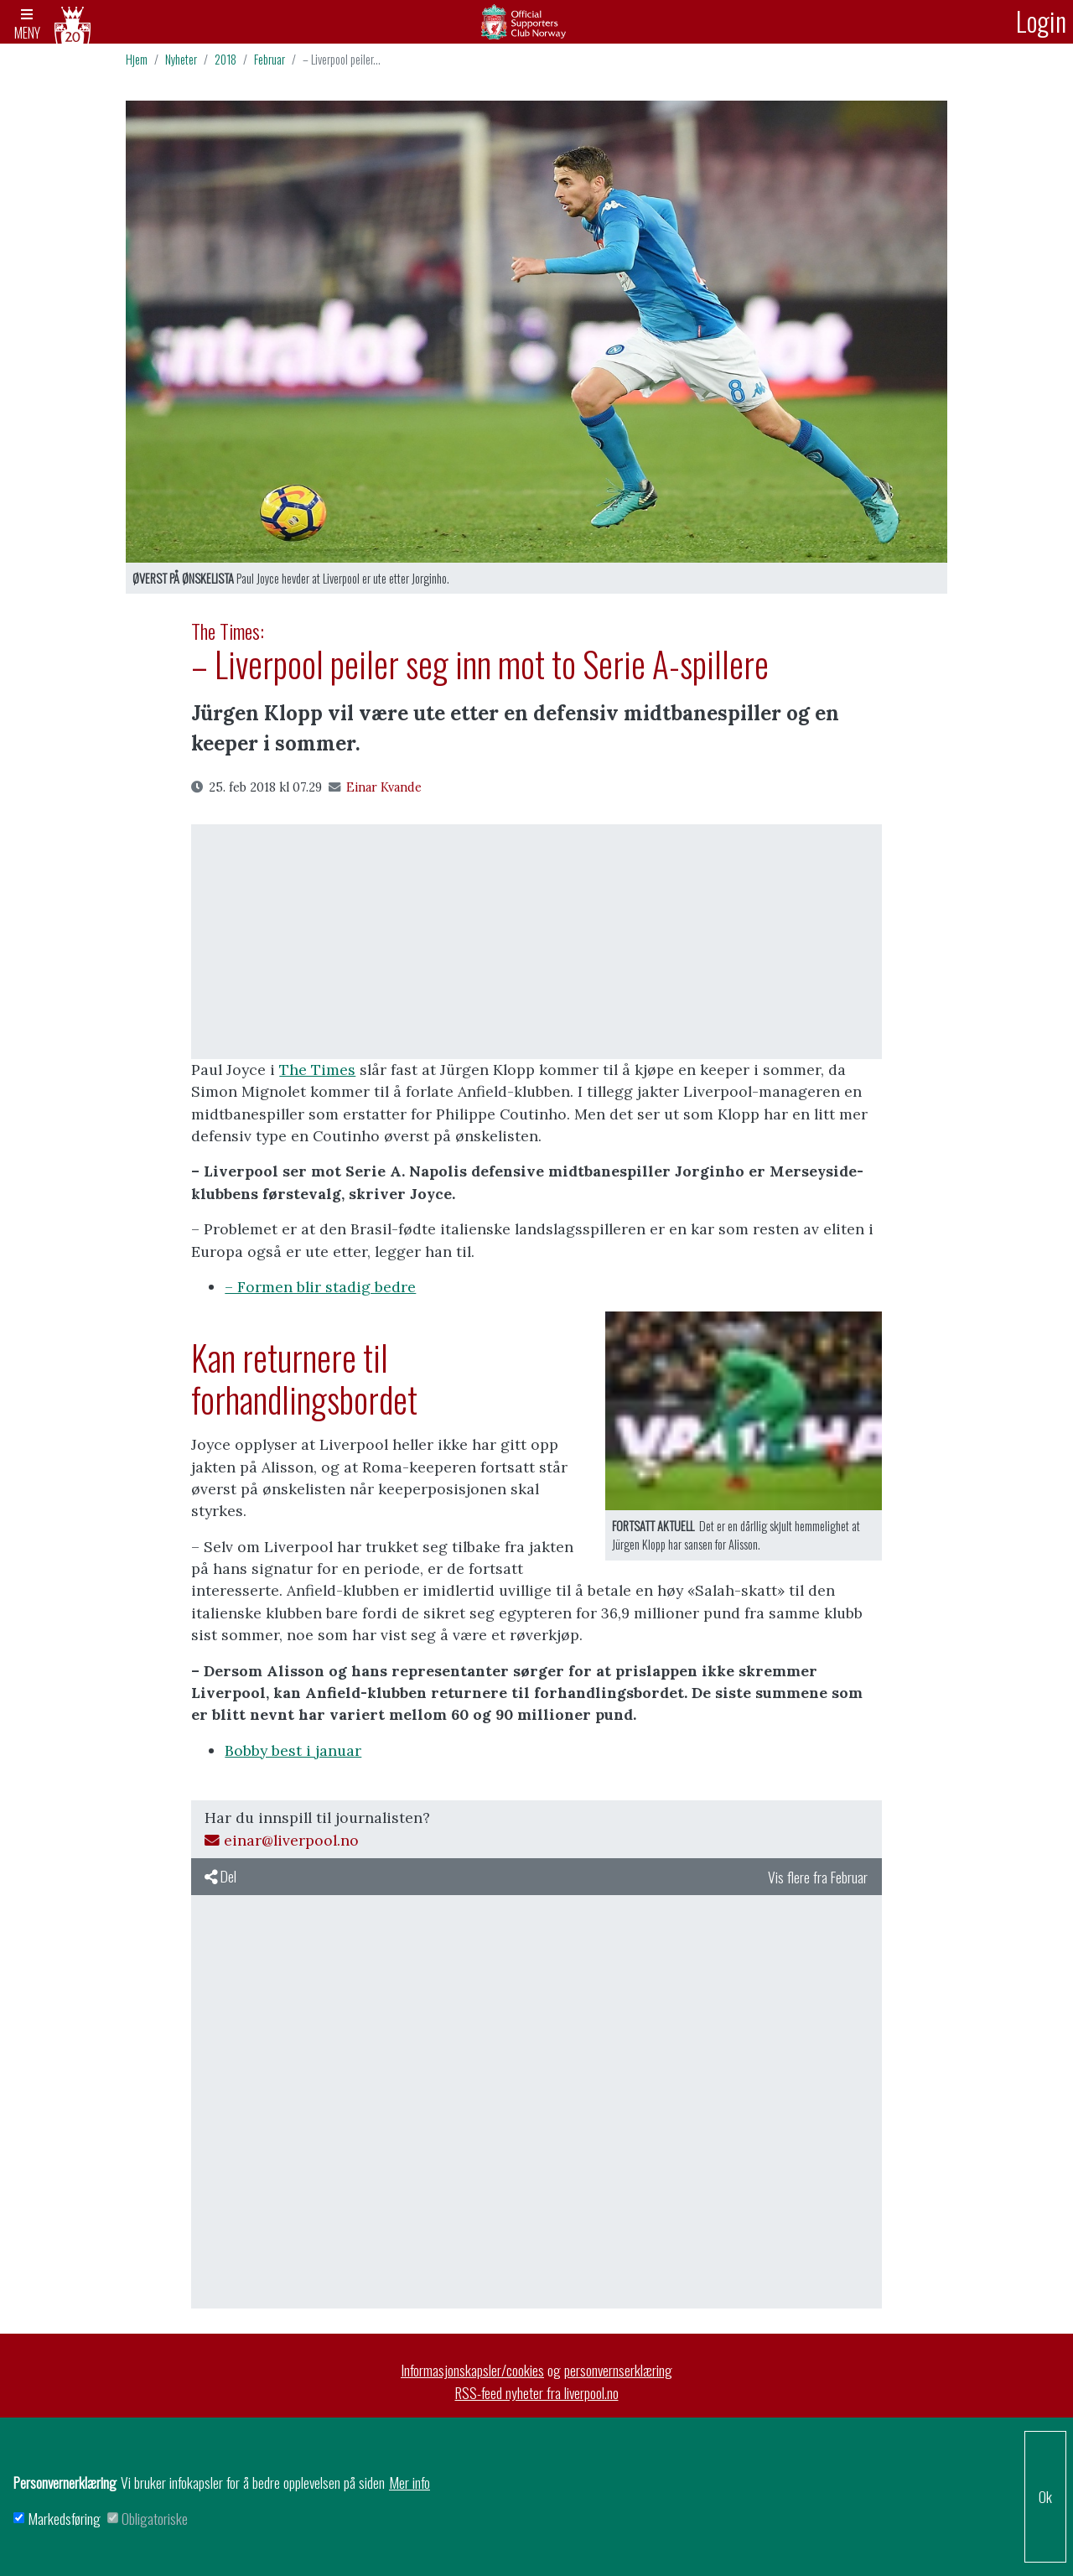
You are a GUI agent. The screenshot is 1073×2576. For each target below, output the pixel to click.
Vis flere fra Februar (818, 1880)
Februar (269, 62)
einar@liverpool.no (282, 1843)
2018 (225, 62)
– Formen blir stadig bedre (320, 1290)
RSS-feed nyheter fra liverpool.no (537, 2396)
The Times (317, 1073)
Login (1041, 20)
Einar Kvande (375, 790)
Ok (1045, 2496)
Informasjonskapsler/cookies (472, 2373)
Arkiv (536, 23)
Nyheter (181, 62)
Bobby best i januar (293, 1753)
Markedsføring (64, 2518)
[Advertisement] (536, 945)
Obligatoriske (155, 2518)
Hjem (137, 62)
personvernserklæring (618, 2373)
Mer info (409, 2482)
